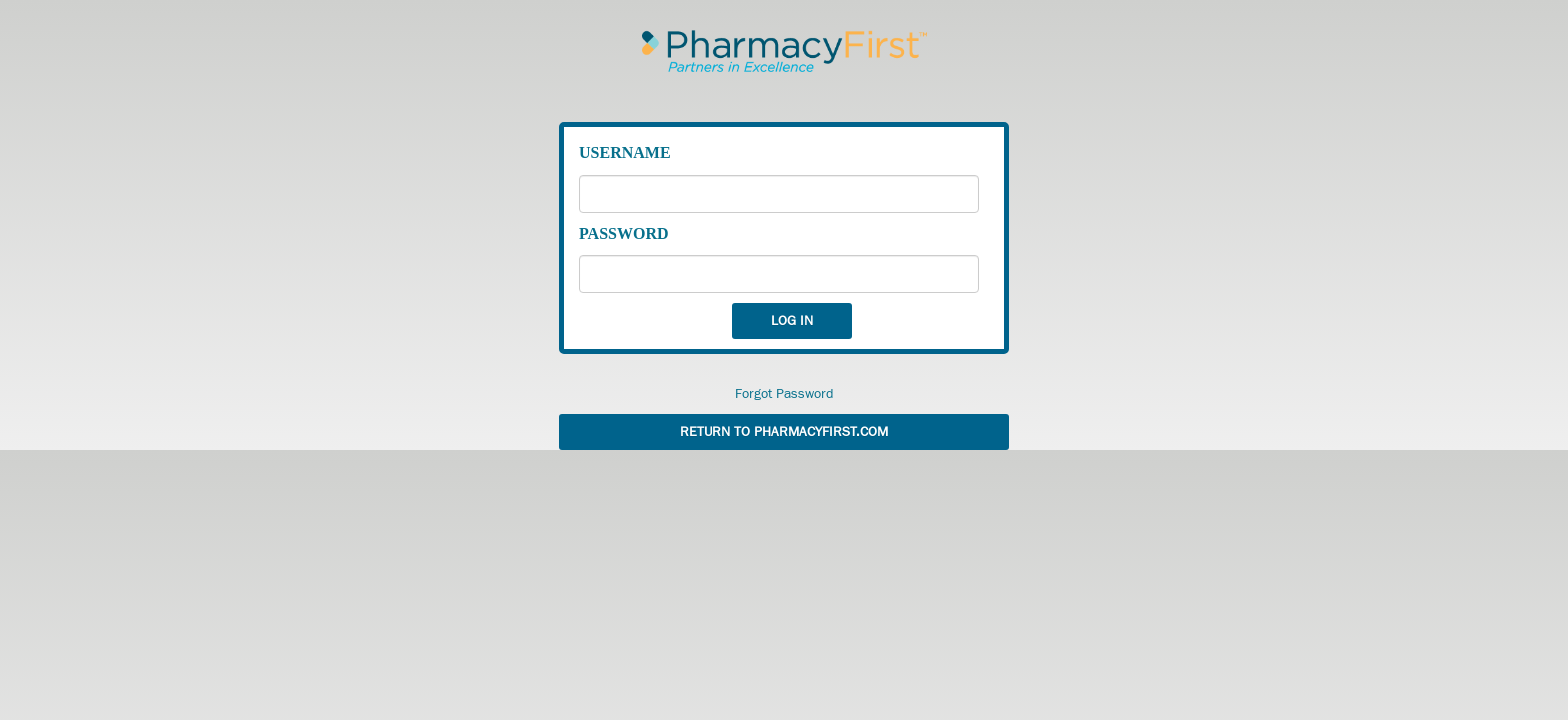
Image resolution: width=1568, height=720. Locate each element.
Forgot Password (784, 394)
